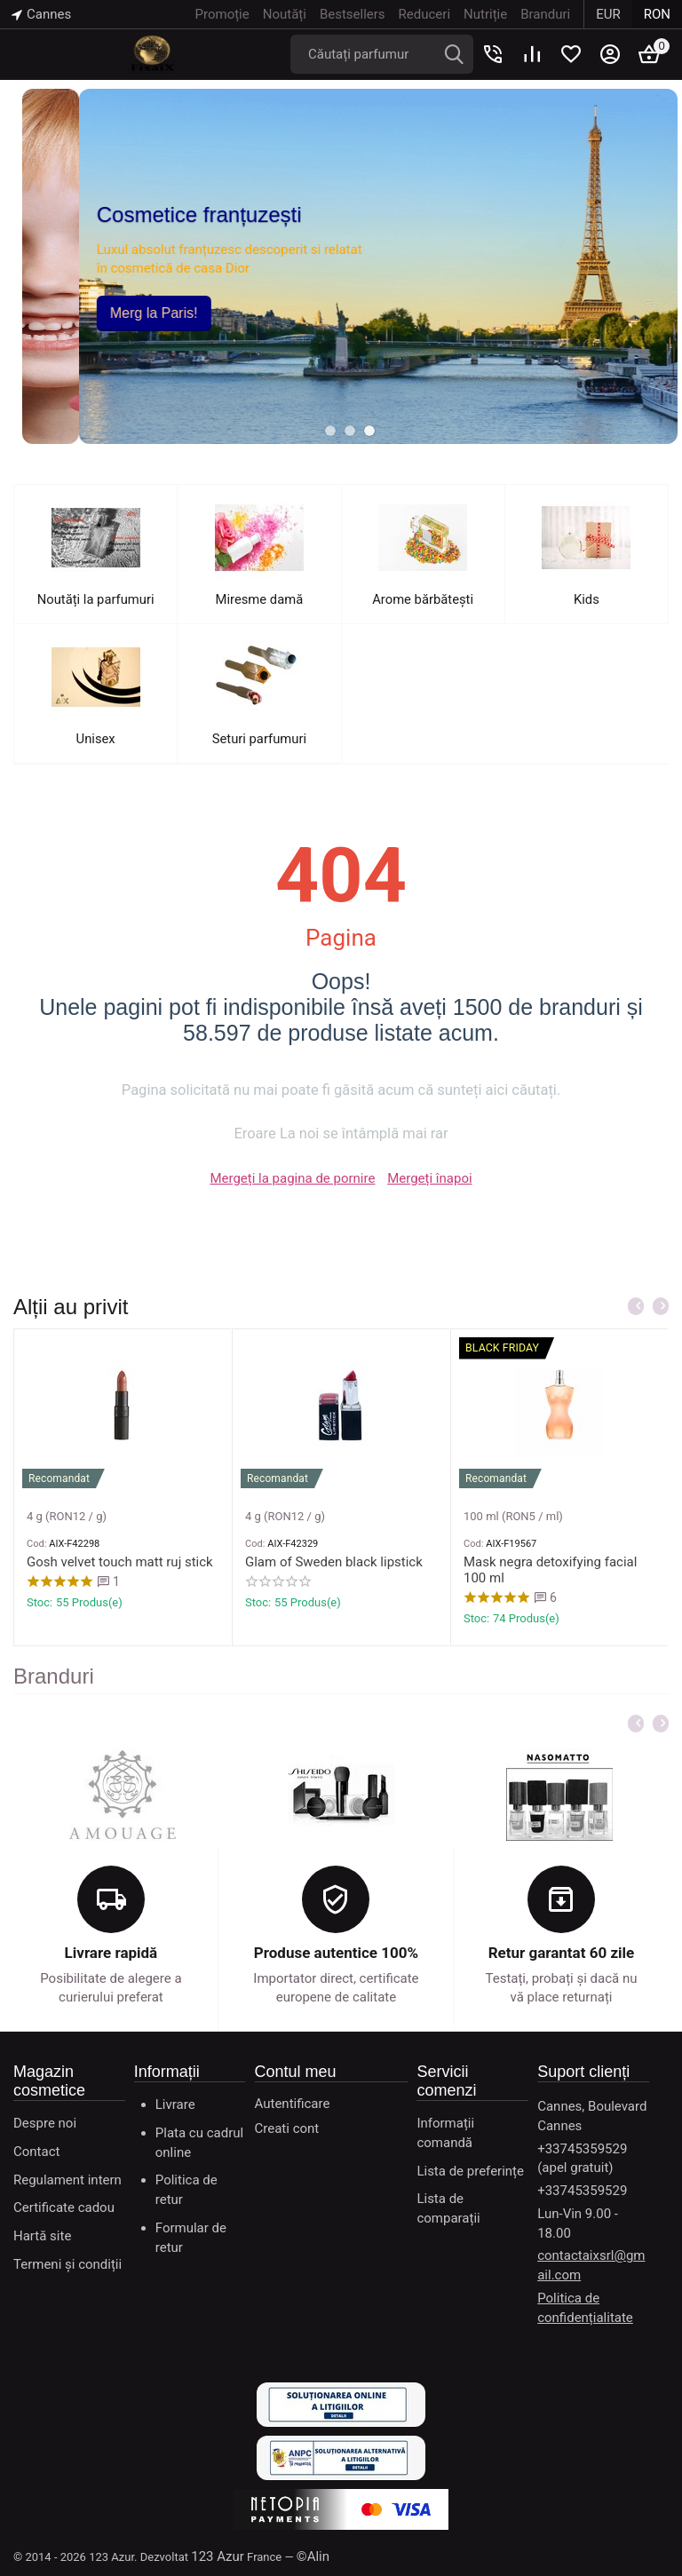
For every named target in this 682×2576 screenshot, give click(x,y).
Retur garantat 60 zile (561, 1953)
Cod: (36, 1544)
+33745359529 (582, 2191)
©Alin (313, 2556)
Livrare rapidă (111, 1953)
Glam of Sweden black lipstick (334, 1562)
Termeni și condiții (67, 2264)
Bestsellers (352, 14)
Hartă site (42, 2236)
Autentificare (292, 2104)
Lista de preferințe (470, 2171)
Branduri (545, 14)
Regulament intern (67, 2180)
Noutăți (284, 14)
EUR (608, 14)
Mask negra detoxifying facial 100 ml (550, 1570)
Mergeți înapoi (429, 1178)
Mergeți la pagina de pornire (292, 1178)
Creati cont (287, 2128)
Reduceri (424, 14)
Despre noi (44, 2123)
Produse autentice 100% (336, 1953)
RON (657, 14)
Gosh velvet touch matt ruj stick (120, 1562)
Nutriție (485, 14)
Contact (36, 2152)
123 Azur (217, 2556)
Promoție (222, 14)
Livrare (175, 2104)
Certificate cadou (64, 2207)
